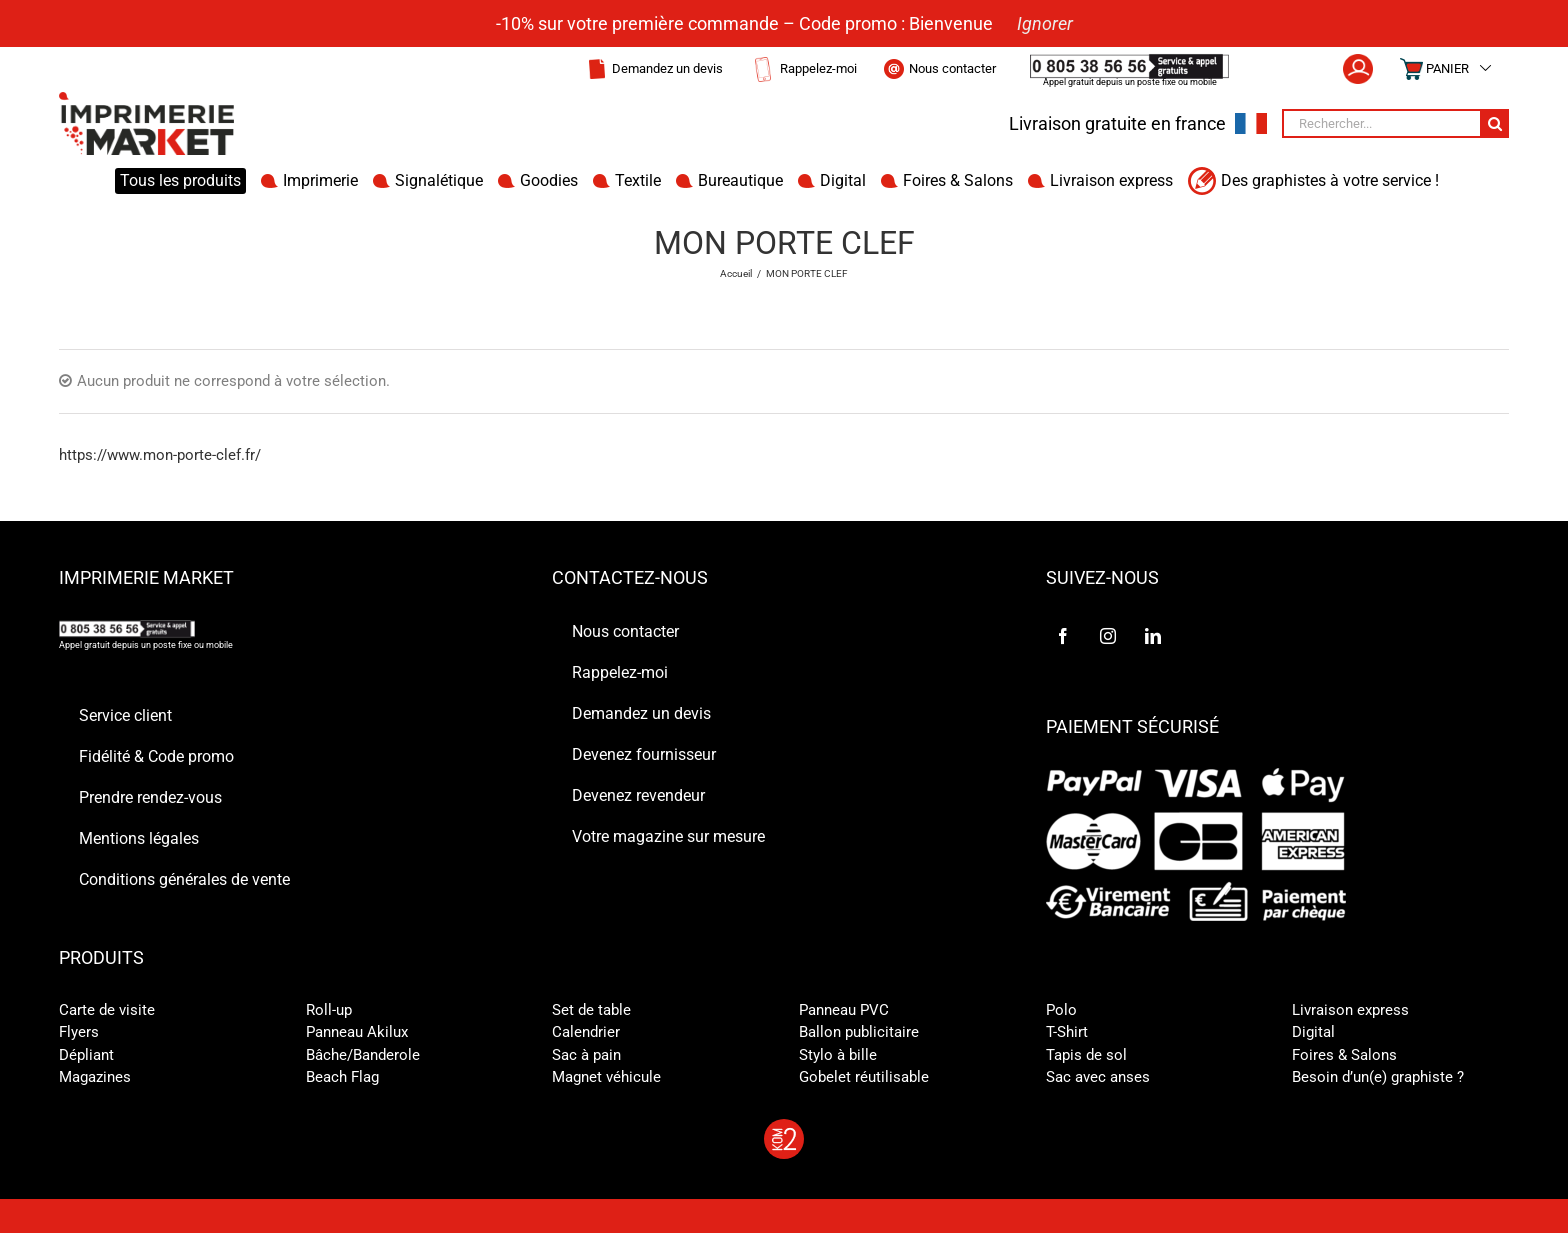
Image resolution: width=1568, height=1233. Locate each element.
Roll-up (329, 1010)
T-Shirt (1067, 1032)
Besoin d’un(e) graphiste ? (1378, 1077)
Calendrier (586, 1032)
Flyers (79, 1032)
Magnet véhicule (606, 1077)
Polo (1061, 1010)
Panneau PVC (844, 1010)
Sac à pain (586, 1055)
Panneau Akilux (357, 1032)
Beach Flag (342, 1077)
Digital (1313, 1032)
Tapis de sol (1086, 1055)
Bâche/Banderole (363, 1055)
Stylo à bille (838, 1055)
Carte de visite (107, 1010)
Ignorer (1045, 23)
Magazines (95, 1077)
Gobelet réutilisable (864, 1077)
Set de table (591, 1010)
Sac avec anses (1098, 1077)
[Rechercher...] (1381, 123)
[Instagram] (1108, 636)
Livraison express (1350, 1010)
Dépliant (86, 1055)
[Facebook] (1063, 636)
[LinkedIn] (1153, 636)
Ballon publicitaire (859, 1032)
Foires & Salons (1344, 1055)
